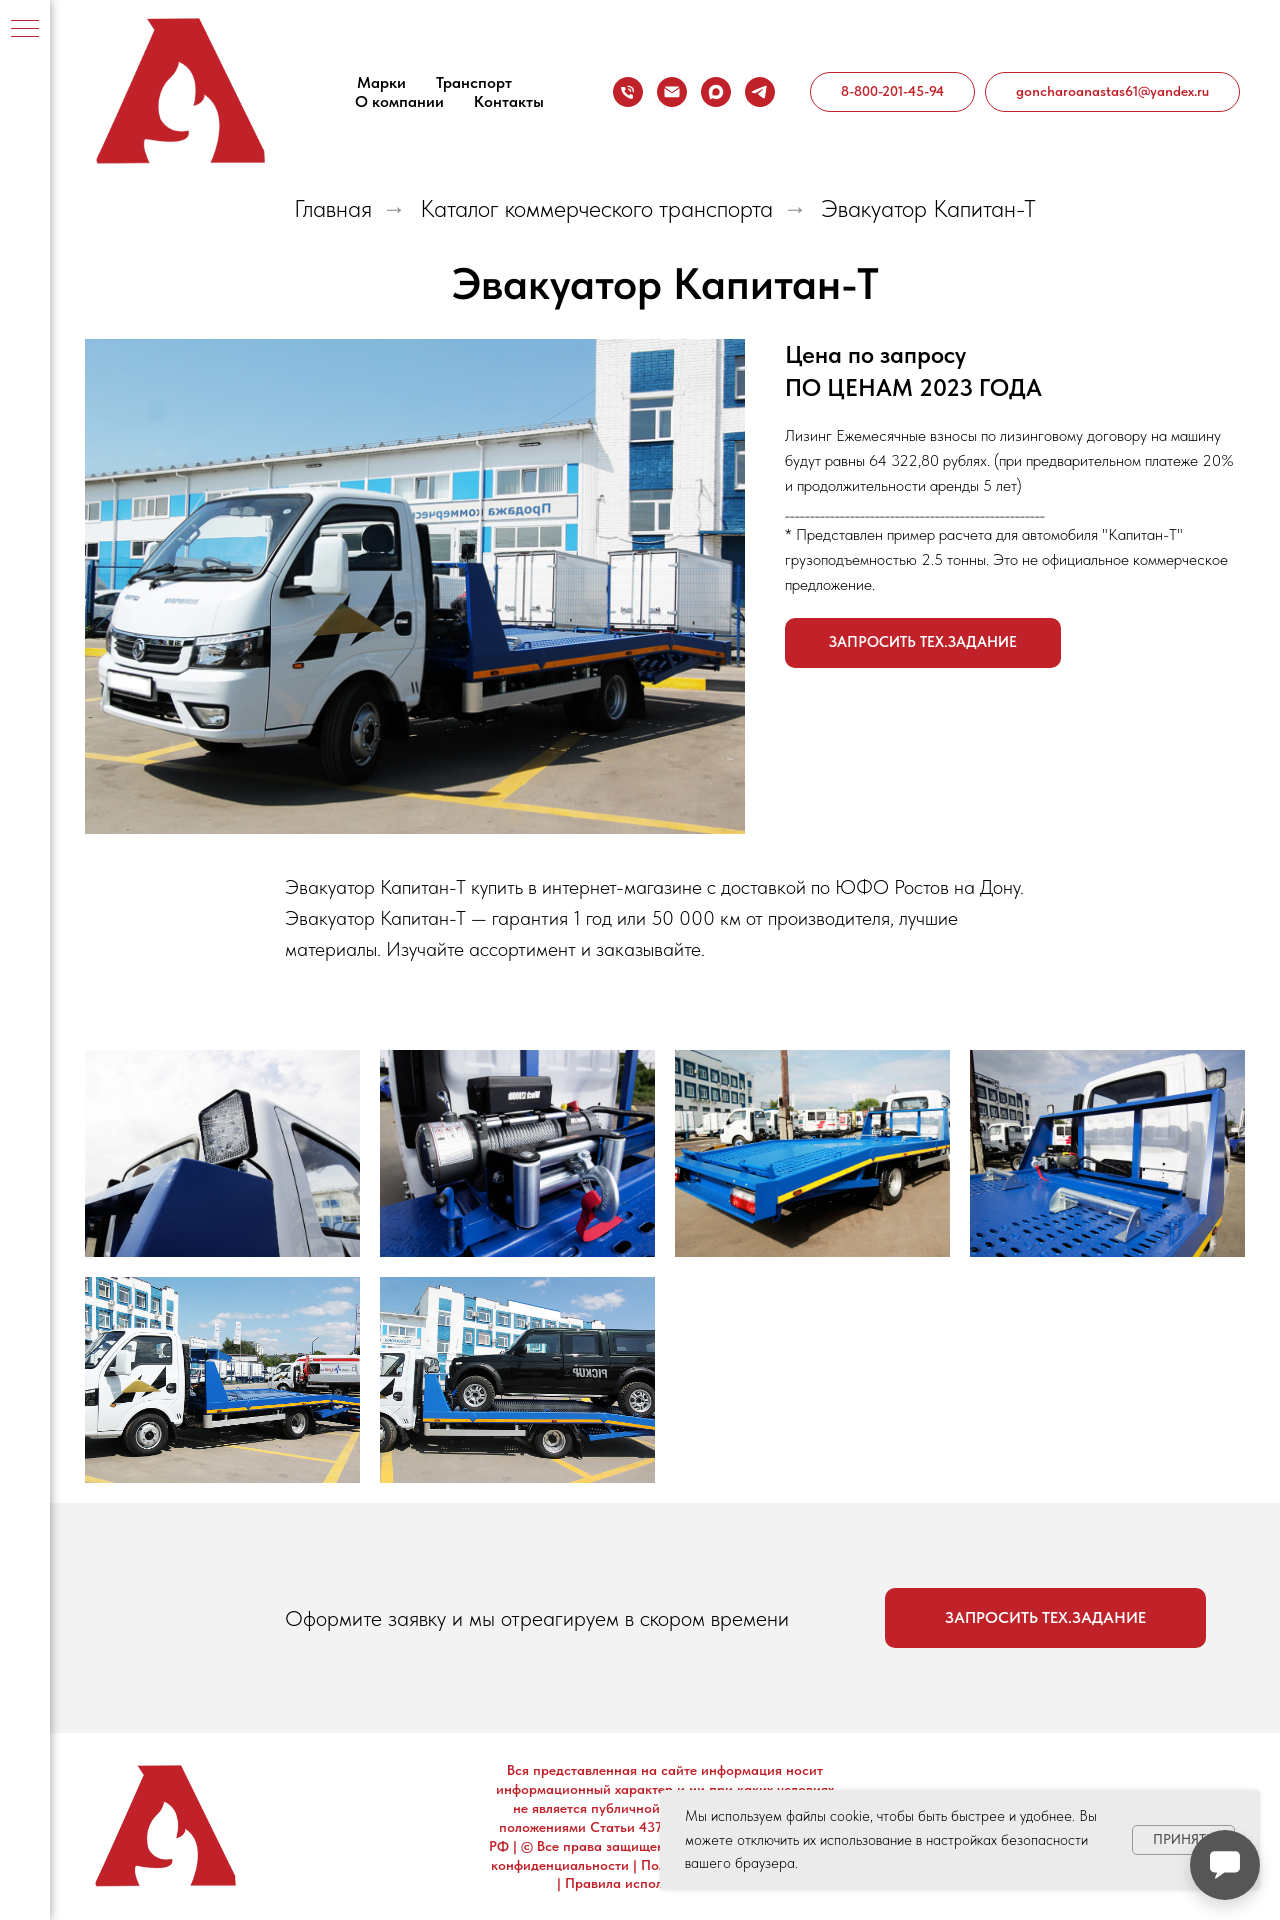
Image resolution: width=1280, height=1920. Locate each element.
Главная (333, 209)
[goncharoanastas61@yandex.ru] (672, 92)
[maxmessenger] (716, 92)
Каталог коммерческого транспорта (596, 209)
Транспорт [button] (474, 82)
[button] (923, 643)
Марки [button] (381, 82)
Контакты (509, 101)
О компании (399, 101)
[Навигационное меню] (25, 30)
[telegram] (760, 92)
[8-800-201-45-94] (628, 92)
